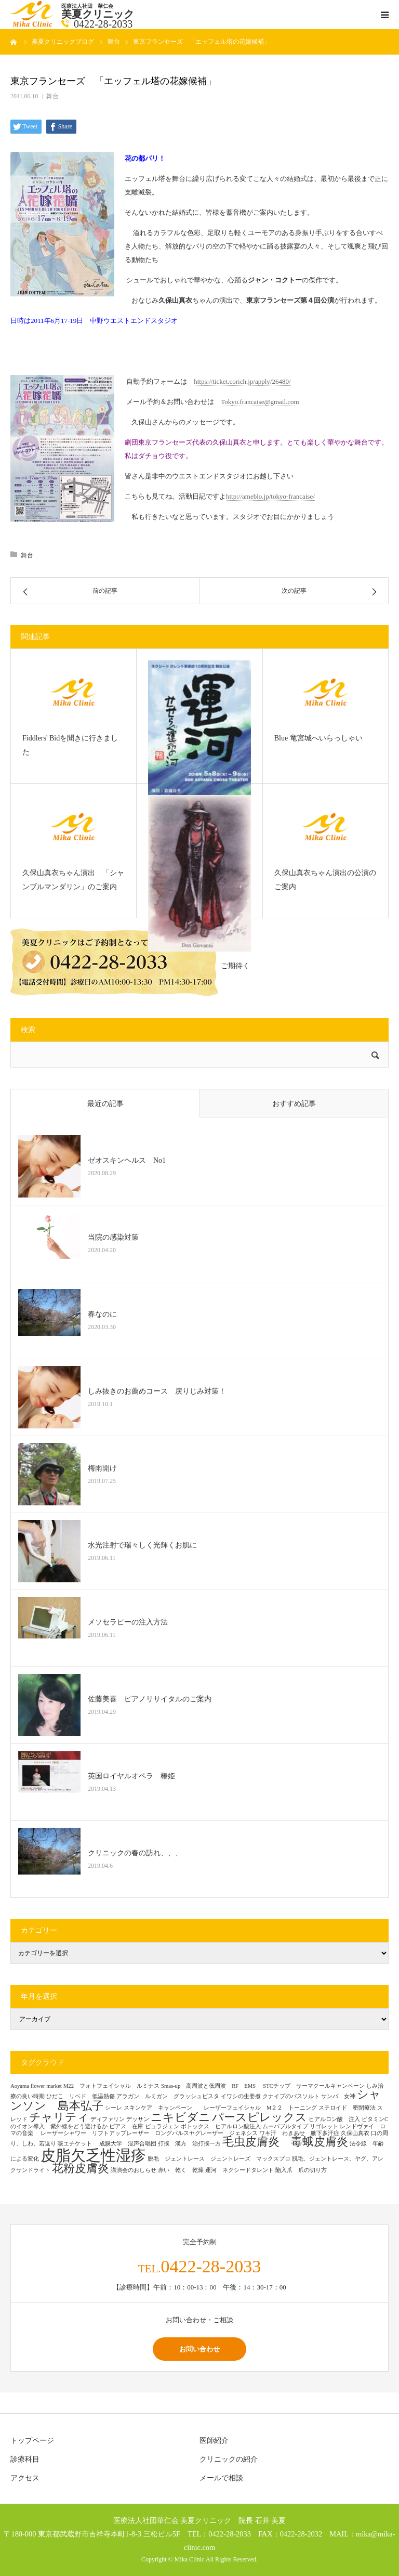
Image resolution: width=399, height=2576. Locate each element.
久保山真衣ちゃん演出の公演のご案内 (325, 880)
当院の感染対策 (113, 1237)
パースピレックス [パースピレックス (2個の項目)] (259, 2117)
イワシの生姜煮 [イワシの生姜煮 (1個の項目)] (241, 2096)
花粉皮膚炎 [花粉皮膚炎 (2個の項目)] (80, 2168)
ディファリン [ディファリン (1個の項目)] (107, 2119)
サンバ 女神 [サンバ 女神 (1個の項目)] (338, 2096)
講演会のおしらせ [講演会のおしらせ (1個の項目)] (133, 2170)
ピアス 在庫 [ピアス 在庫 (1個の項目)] (126, 2126)
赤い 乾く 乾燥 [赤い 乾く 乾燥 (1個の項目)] (181, 2170)
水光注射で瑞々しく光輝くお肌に (142, 1545)
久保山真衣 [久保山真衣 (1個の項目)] (355, 2133)
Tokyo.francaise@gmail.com (260, 402)
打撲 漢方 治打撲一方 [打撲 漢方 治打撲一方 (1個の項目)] (189, 2143)
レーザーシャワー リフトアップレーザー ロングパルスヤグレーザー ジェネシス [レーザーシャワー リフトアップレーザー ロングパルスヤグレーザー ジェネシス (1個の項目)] (149, 2133)
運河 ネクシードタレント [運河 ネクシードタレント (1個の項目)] (239, 2170)
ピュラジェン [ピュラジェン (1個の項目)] (162, 2126)
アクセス (24, 2478)
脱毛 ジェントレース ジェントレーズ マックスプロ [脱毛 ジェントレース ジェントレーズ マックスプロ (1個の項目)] (219, 2159)
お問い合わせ (199, 2349)
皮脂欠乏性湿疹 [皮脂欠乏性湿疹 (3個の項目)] (93, 2155)
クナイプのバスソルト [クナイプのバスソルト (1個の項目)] (291, 2096)
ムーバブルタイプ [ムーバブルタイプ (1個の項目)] (285, 2126)
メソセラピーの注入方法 (131, 1622)
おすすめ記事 (294, 1104)
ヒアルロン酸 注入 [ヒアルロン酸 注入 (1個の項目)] (334, 2119)
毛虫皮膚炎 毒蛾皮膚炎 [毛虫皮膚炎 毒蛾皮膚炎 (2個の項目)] (285, 2142)
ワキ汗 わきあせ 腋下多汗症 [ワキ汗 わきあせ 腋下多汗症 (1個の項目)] (299, 2133)
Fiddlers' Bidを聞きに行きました (70, 745)
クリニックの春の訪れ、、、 (135, 1853)
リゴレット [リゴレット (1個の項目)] (324, 2126)
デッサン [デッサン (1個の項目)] (137, 2119)
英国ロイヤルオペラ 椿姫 (131, 1776)
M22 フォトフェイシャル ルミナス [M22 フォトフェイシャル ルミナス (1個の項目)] (111, 2086)
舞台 (52, 96)
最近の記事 (105, 1104)
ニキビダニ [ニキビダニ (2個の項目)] (180, 2117)
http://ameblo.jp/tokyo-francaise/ (270, 496)
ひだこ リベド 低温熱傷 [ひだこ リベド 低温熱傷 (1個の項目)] (80, 2096)
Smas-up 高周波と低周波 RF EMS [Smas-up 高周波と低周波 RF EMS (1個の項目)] (211, 2086)
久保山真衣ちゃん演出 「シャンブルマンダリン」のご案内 (73, 880)
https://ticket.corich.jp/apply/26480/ (242, 381)
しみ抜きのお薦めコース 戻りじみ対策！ (157, 1391)
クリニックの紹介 (229, 2459)
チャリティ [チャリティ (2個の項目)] (59, 2117)
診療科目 (24, 2459)
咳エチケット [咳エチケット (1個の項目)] (78, 2143)
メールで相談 (221, 2478)
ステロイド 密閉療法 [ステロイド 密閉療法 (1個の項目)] (347, 2108)
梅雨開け (102, 1468)
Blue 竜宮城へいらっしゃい (318, 738)
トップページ (32, 2440)
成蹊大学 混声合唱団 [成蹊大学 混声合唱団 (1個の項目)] (127, 2143)
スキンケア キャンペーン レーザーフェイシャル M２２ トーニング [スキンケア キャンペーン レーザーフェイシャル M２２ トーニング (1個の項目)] (220, 2108)
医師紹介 (214, 2440)
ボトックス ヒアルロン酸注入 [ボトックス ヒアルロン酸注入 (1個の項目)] (221, 2126)
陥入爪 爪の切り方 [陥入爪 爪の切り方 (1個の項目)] (301, 2170)
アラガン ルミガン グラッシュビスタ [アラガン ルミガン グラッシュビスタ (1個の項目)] (167, 2096)
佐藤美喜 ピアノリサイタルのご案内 (149, 1699)
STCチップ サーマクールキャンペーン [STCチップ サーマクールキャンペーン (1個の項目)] (314, 2086)
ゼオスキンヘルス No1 (127, 1160)
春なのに (102, 1314)
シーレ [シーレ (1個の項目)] (113, 2108)
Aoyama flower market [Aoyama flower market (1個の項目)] (36, 2086)
